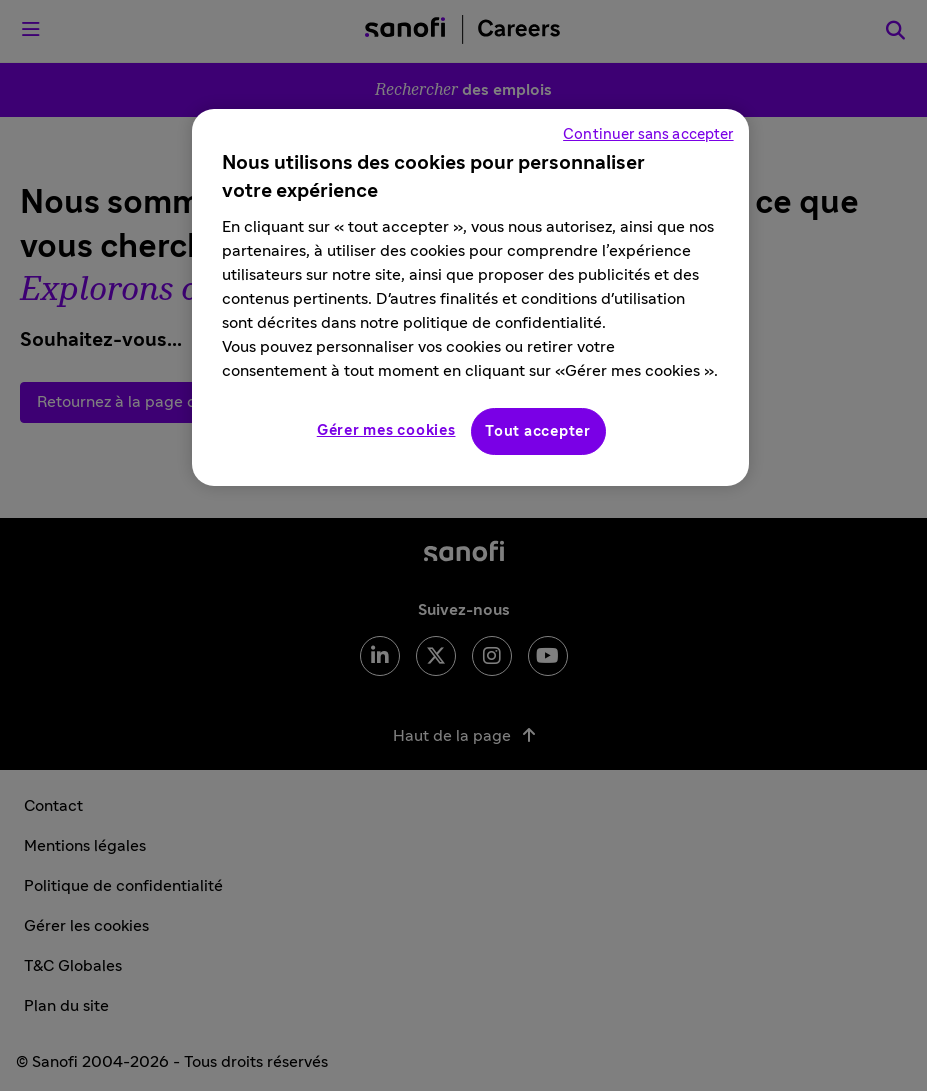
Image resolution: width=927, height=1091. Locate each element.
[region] (470, 297)
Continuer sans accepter (648, 134)
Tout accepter (538, 431)
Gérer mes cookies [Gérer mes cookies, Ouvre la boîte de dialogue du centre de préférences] (386, 430)
